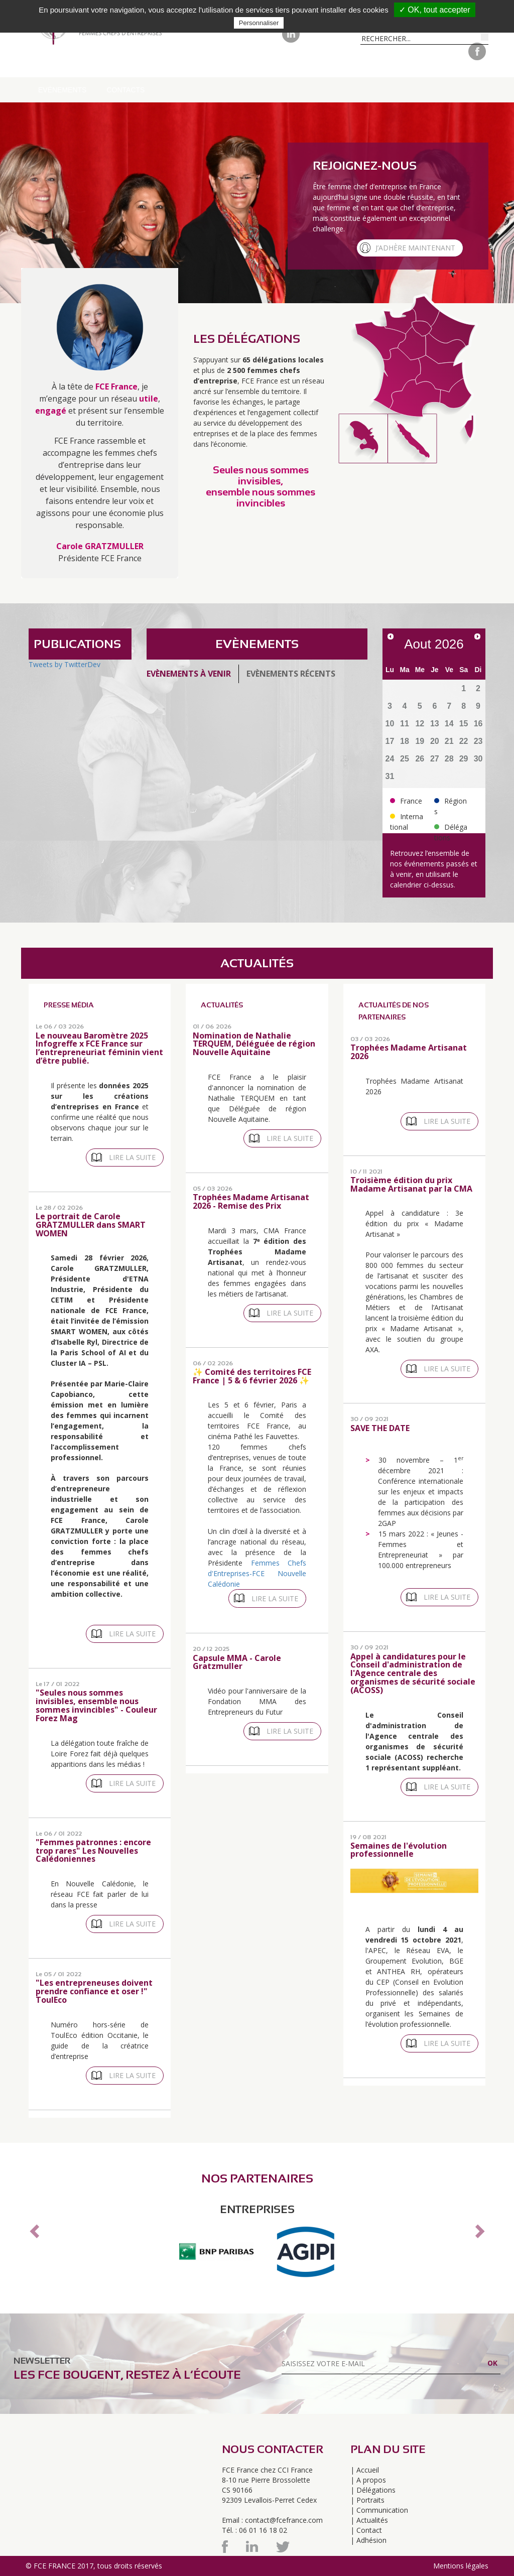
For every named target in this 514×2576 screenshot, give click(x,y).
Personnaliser (259, 23)
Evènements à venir (189, 673)
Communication (411, 65)
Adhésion (371, 2540)
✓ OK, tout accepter (434, 10)
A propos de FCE (70, 65)
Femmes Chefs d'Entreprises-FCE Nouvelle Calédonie (257, 1573)
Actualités (372, 2520)
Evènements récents (290, 673)
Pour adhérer (272, 65)
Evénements (62, 90)
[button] (33, 2228)
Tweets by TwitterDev (64, 664)
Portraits (341, 65)
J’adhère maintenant (415, 247)
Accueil (367, 2470)
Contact (369, 2530)
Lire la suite (132, 1157)
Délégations (147, 65)
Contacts (125, 90)
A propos (371, 2480)
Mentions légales (460, 2565)
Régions (208, 65)
